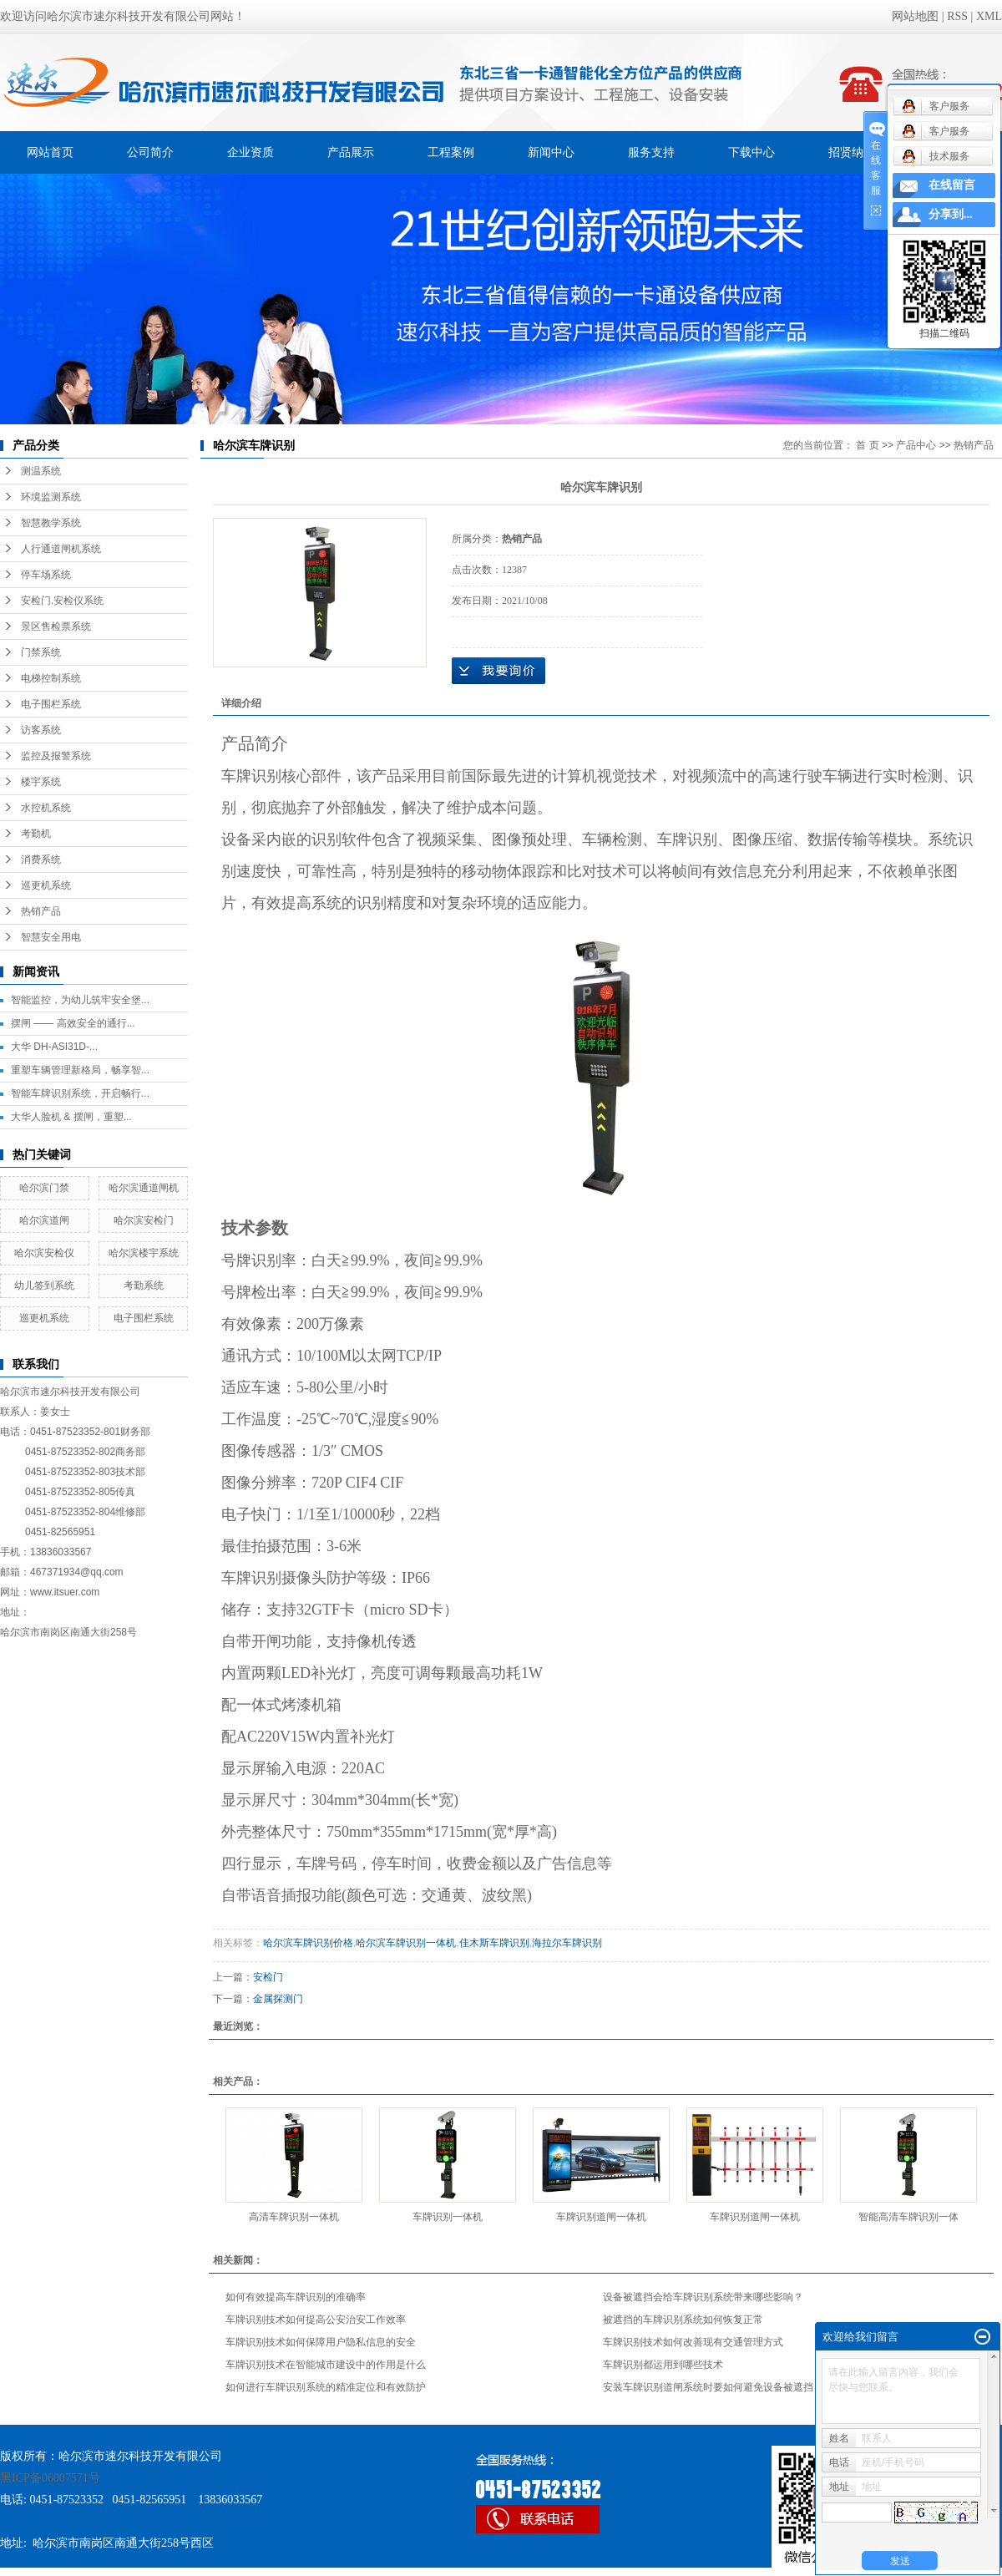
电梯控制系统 (51, 678)
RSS (957, 16)
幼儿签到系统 (44, 1285)
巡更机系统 (46, 885)
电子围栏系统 (51, 704)
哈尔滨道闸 (44, 1220)
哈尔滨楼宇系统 (144, 1253)
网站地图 (915, 16)
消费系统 (41, 859)
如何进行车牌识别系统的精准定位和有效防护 (325, 2387)
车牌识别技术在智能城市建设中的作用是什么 (325, 2365)
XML (989, 16)
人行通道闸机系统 (61, 549)
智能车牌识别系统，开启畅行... (80, 1093)
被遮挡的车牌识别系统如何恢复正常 (683, 2319)
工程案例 (451, 152)
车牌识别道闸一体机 (601, 2217)
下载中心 (751, 152)
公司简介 (150, 152)
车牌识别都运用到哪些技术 (663, 2365)
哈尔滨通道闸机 (144, 1188)
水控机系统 (46, 808)
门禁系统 (41, 652)
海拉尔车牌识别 (567, 1943)
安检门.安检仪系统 (62, 600)
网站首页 (50, 152)
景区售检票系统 (56, 626)
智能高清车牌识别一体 (908, 2217)
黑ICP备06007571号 (50, 2478)
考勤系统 (144, 1285)
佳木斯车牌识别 (494, 1943)
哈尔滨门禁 (44, 1188)
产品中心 (916, 445)
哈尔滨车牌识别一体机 (406, 1943)
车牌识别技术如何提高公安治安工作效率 (315, 2319)
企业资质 (250, 152)
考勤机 (36, 833)
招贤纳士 (851, 152)
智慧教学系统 (51, 523)
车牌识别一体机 (447, 2217)
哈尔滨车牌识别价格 (308, 1943)
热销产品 (41, 911)
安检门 (268, 1977)
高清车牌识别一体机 (294, 2217)
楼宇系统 (41, 782)
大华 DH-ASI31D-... (54, 1046)
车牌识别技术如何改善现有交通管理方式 (693, 2342)
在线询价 (498, 670)
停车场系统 (46, 575)
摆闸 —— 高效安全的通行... (73, 1023)
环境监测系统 (51, 497)
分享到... (951, 214)
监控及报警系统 (56, 756)
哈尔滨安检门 (144, 1220)
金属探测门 (278, 1999)
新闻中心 (551, 152)
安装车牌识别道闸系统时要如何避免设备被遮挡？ (713, 2387)
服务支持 (651, 152)
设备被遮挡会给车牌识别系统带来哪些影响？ (703, 2297)
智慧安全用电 (51, 937)
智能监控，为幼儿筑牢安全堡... (80, 1000)
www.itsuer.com (64, 1592)
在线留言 (952, 185)
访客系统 (41, 730)
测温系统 (41, 471)
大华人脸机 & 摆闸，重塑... (71, 1117)
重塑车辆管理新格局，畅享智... (80, 1070)
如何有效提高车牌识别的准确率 (295, 2297)
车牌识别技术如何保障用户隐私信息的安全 (320, 2342)
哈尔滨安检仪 (44, 1253)
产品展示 (350, 152)
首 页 (867, 445)
